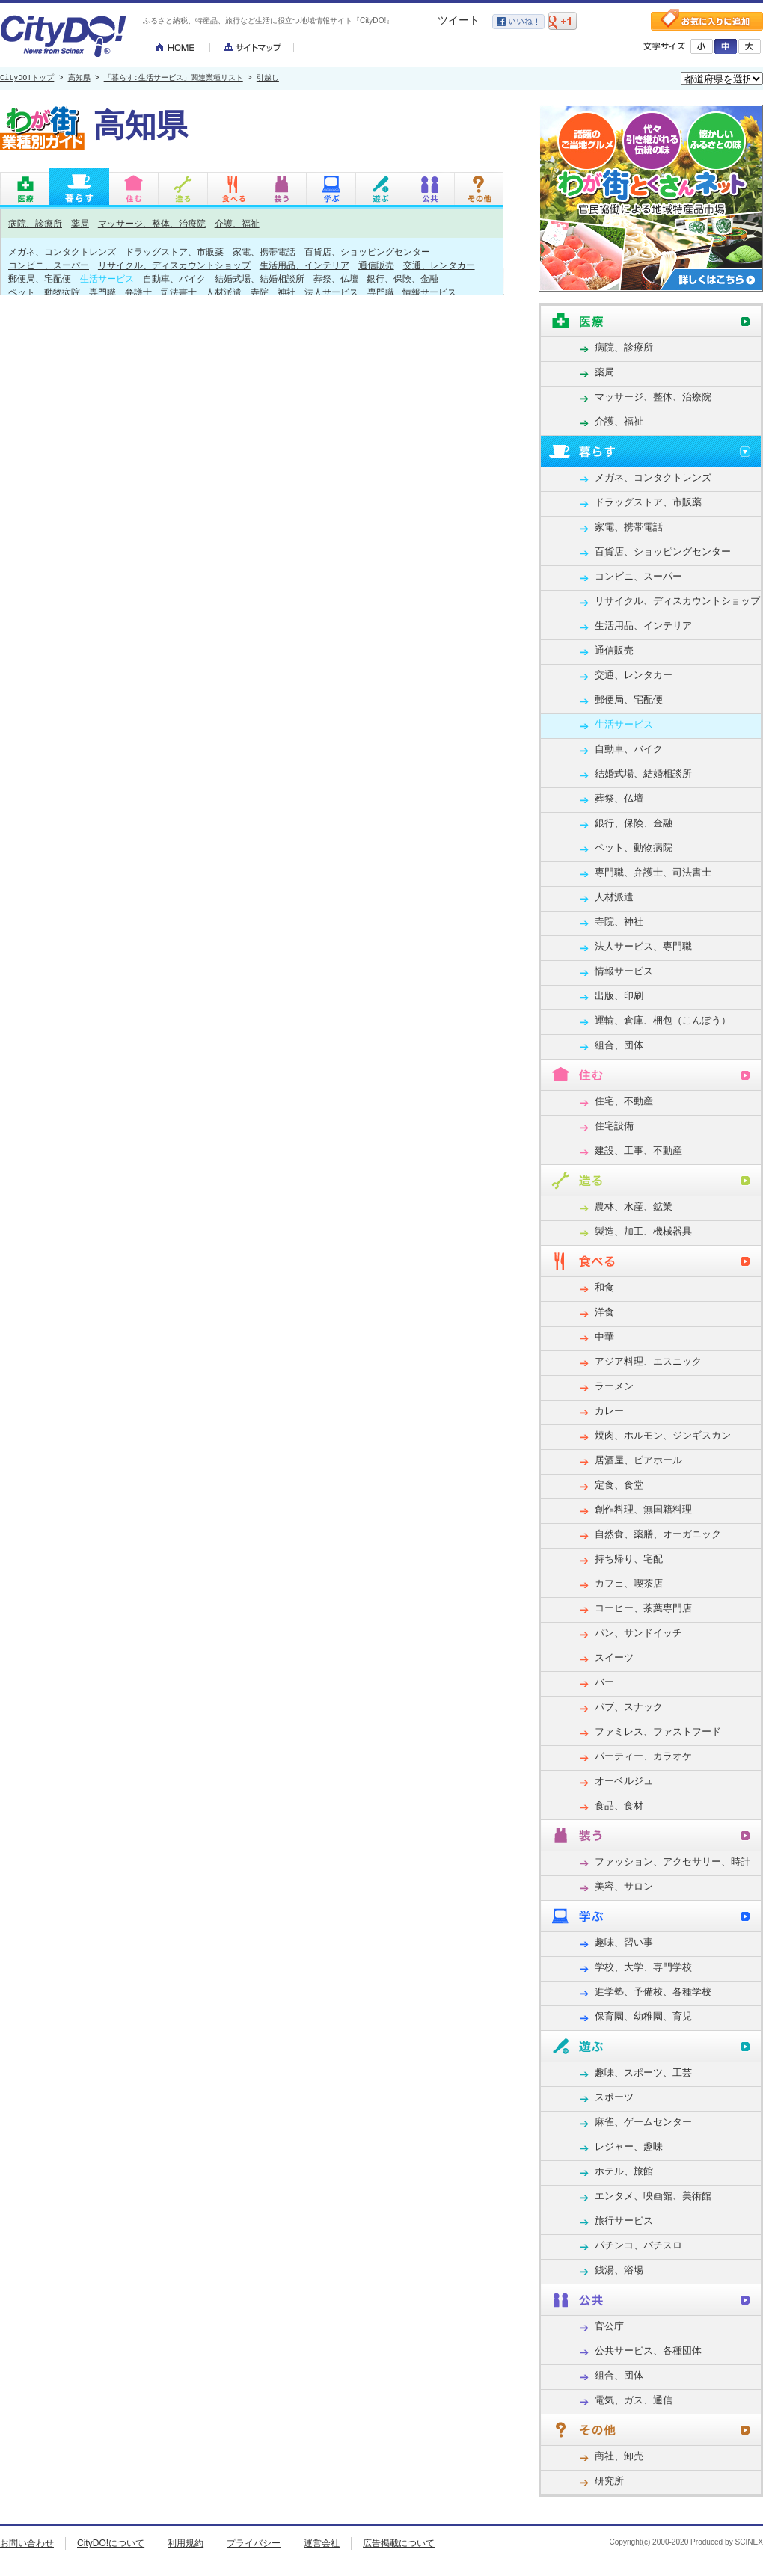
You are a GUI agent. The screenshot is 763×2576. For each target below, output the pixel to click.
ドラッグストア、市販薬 (174, 251)
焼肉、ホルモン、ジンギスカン (663, 1435)
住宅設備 (614, 1125)
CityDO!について (110, 2543)
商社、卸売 (619, 2456)
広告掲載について (399, 2543)
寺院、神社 (273, 292)
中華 (604, 1336)
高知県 (79, 78)
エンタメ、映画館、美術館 (653, 2195)
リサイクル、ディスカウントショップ (174, 265)
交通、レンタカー (439, 265)
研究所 (609, 2480)
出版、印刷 (619, 995)
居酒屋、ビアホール (638, 1460)
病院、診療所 (35, 223)
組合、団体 (619, 1045)
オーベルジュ (624, 1780)
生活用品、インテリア (304, 265)
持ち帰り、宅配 (629, 1558)
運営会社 (322, 2543)
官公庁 (609, 2325)
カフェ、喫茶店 (629, 1583)
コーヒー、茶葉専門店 (643, 1608)
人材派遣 (224, 292)
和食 (604, 1287)
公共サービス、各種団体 (648, 2350)
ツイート (458, 20)
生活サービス (107, 278)
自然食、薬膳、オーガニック (658, 1534)
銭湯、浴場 (619, 2269)
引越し (268, 78)
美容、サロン (624, 1886)
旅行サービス (624, 2220)
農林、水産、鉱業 (633, 1206)
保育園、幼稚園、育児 (643, 2016)
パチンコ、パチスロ (638, 2245)
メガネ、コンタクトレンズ (62, 251)
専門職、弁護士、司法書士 (143, 292)
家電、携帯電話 (264, 251)
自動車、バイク (174, 278)
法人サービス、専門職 (349, 292)
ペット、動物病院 (44, 292)
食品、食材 (619, 1805)
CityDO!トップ (27, 78)
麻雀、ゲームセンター (643, 2121)
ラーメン (614, 1386)
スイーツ (614, 1657)
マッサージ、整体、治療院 (152, 223)
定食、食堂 (619, 1484)
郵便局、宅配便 (39, 278)
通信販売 (376, 265)
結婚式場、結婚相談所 (259, 278)
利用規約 (185, 2543)
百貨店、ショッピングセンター (367, 251)
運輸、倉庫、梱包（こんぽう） (663, 1020)
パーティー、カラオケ (643, 1756)
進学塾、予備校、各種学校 (653, 1991)
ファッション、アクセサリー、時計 (672, 1861)
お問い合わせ (27, 2543)
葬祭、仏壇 (335, 278)
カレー (609, 1410)
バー (604, 1682)
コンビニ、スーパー (48, 265)
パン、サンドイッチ (638, 1632)
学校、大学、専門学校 (643, 1967)
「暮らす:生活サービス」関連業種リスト (173, 78)
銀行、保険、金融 (402, 278)
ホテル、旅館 (624, 2171)
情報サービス (429, 292)
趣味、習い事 (624, 1942)
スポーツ (614, 2097)
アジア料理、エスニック (648, 1361)
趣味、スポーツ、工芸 (643, 2072)
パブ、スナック (629, 1706)
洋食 (604, 1312)
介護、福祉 (237, 223)
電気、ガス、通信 (633, 2400)
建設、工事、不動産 (638, 1150)
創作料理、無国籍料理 (643, 1509)
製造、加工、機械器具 (643, 1231)
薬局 (80, 223)
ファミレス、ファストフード (658, 1731)
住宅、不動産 (624, 1101)
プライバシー (254, 2543)
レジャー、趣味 (629, 2146)
